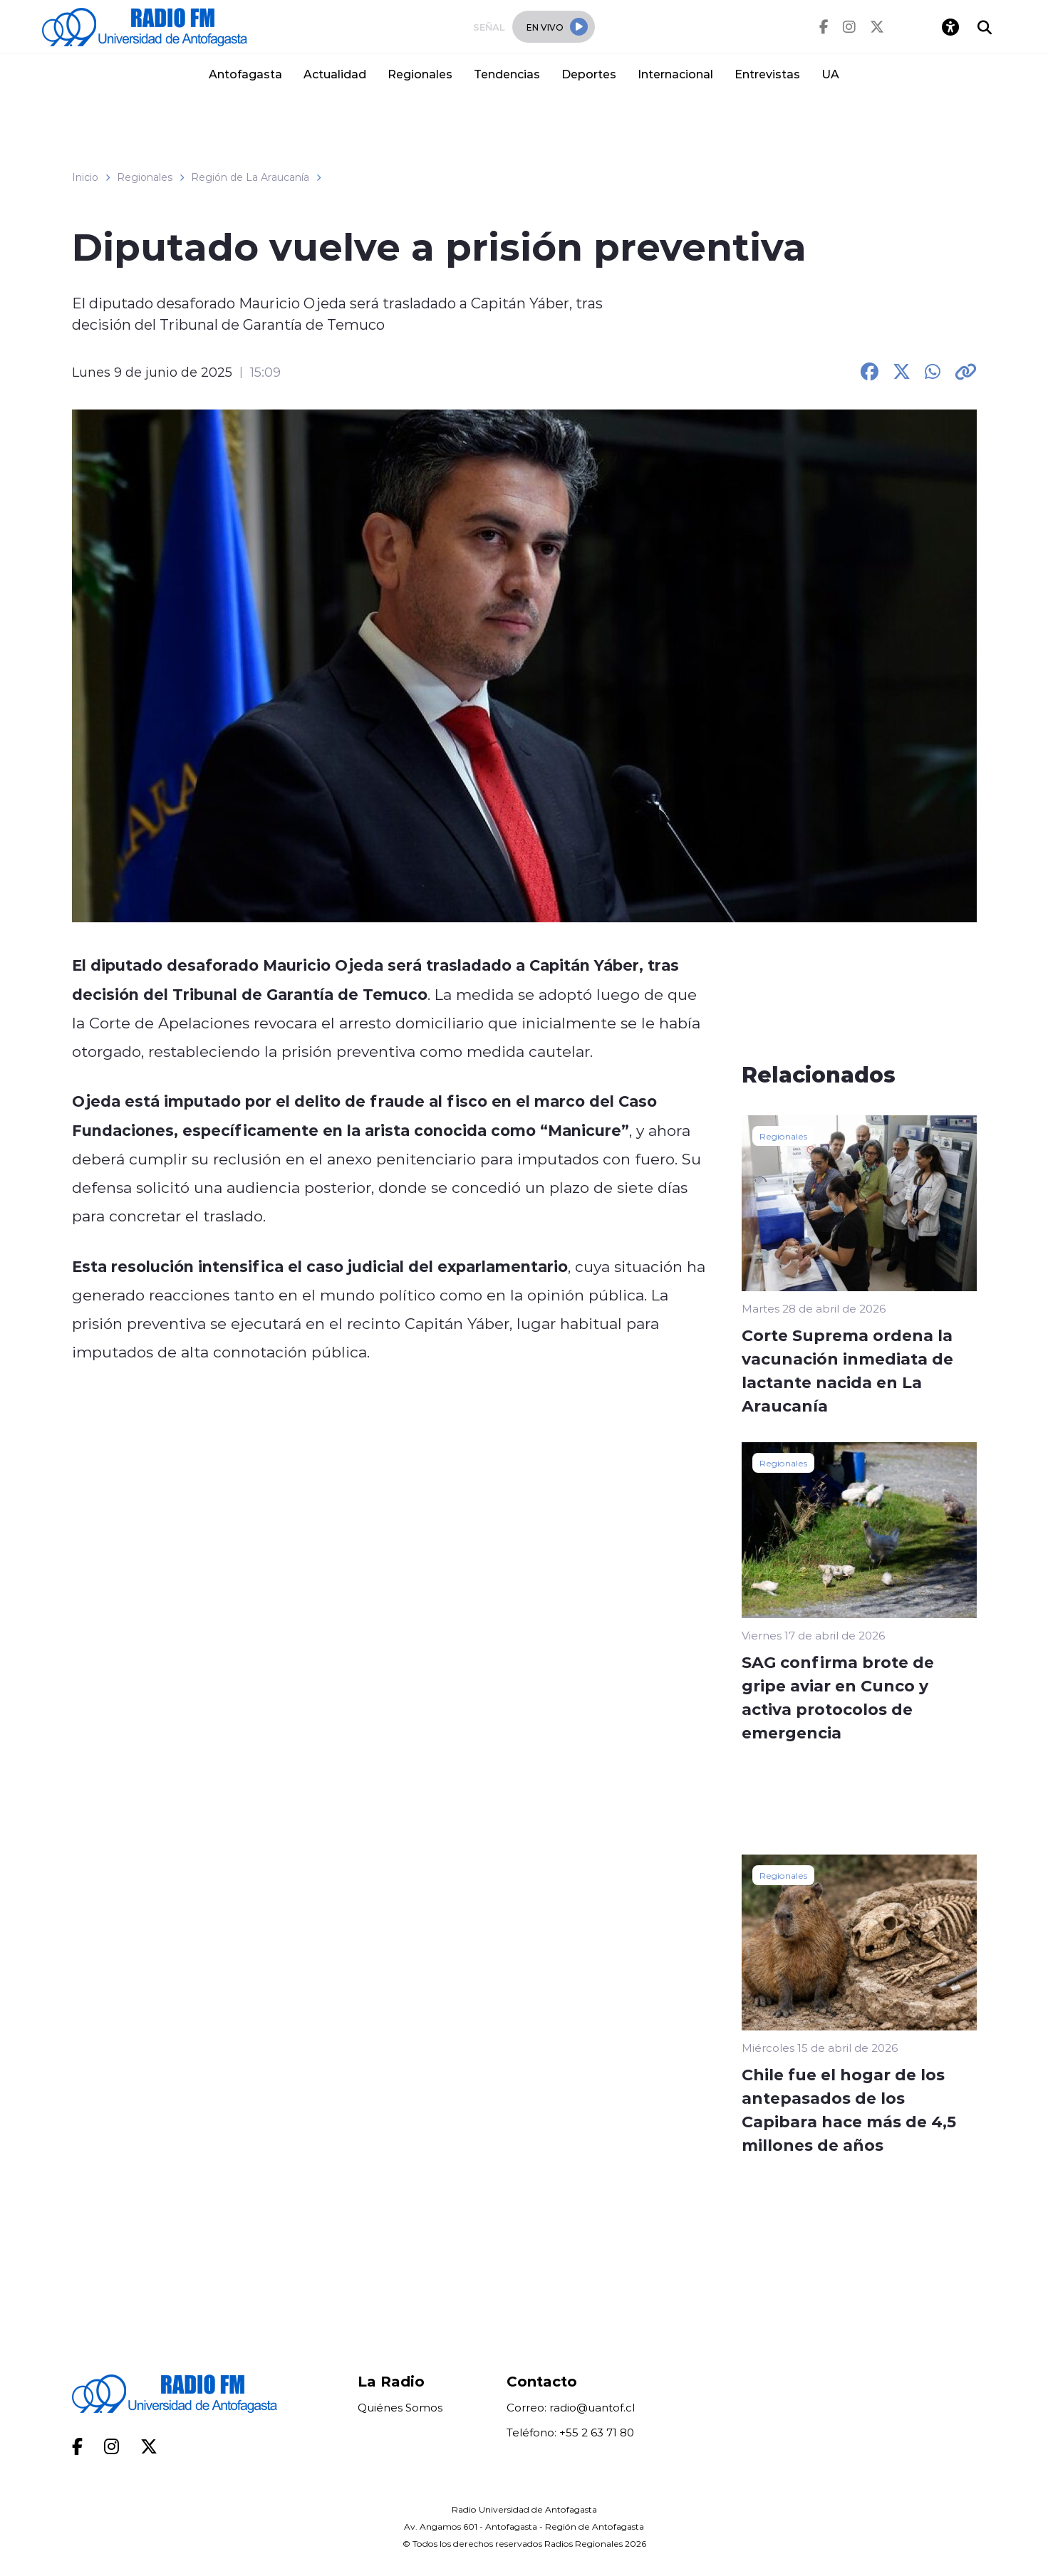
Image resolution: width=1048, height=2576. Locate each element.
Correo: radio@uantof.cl (571, 2407)
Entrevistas (767, 73)
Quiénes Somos (400, 2407)
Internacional (675, 73)
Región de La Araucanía (250, 177)
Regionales (420, 73)
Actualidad (334, 73)
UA (830, 73)
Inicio (85, 177)
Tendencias (507, 73)
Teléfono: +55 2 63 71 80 (570, 2432)
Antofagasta (245, 73)
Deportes (588, 73)
